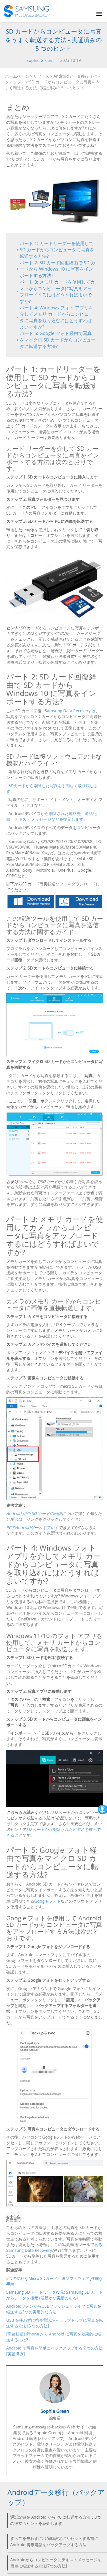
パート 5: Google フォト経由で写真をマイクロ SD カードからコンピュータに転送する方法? (58, 339)
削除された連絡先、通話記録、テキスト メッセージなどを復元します (51, 816)
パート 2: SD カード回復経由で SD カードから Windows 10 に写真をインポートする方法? (57, 269)
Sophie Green (39, 60)
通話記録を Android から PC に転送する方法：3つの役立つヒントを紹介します (55, 2520)
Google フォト (47, 1901)
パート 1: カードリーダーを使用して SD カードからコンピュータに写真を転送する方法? (57, 249)
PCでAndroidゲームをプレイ (32, 1527)
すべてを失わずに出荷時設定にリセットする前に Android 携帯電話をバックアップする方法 (54, 2541)
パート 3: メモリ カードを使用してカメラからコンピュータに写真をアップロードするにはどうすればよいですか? (57, 291)
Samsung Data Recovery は (70, 711)
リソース (41, 76)
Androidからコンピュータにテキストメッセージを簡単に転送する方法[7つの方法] (56, 2563)
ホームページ (17, 76)
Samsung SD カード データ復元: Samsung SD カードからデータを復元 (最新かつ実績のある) (54, 2295)
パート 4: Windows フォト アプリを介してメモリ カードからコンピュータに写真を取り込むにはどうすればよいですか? (56, 317)
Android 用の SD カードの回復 (34, 1513)
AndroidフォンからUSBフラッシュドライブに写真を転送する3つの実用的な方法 (53, 2309)
